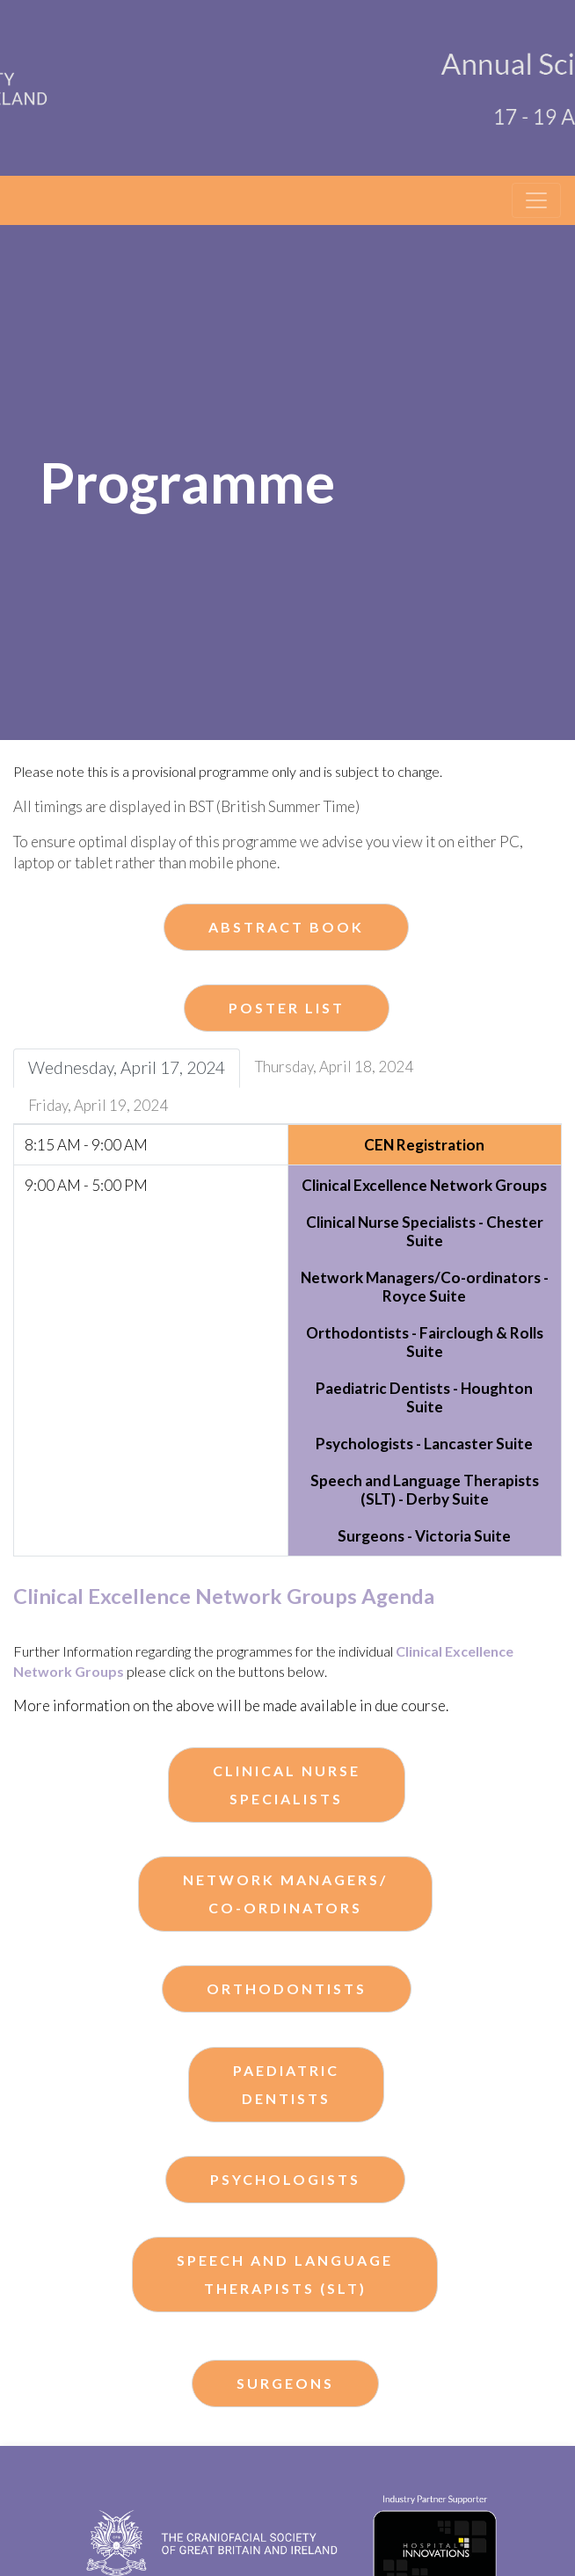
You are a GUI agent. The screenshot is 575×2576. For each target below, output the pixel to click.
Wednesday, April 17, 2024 (126, 1067)
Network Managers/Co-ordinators (285, 1893)
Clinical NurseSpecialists (286, 1784)
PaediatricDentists (286, 2084)
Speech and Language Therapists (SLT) (285, 2274)
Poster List (287, 1007)
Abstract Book (286, 926)
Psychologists (285, 2179)
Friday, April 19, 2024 (98, 1105)
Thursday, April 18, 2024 (334, 1066)
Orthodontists (287, 1988)
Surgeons (285, 2383)
